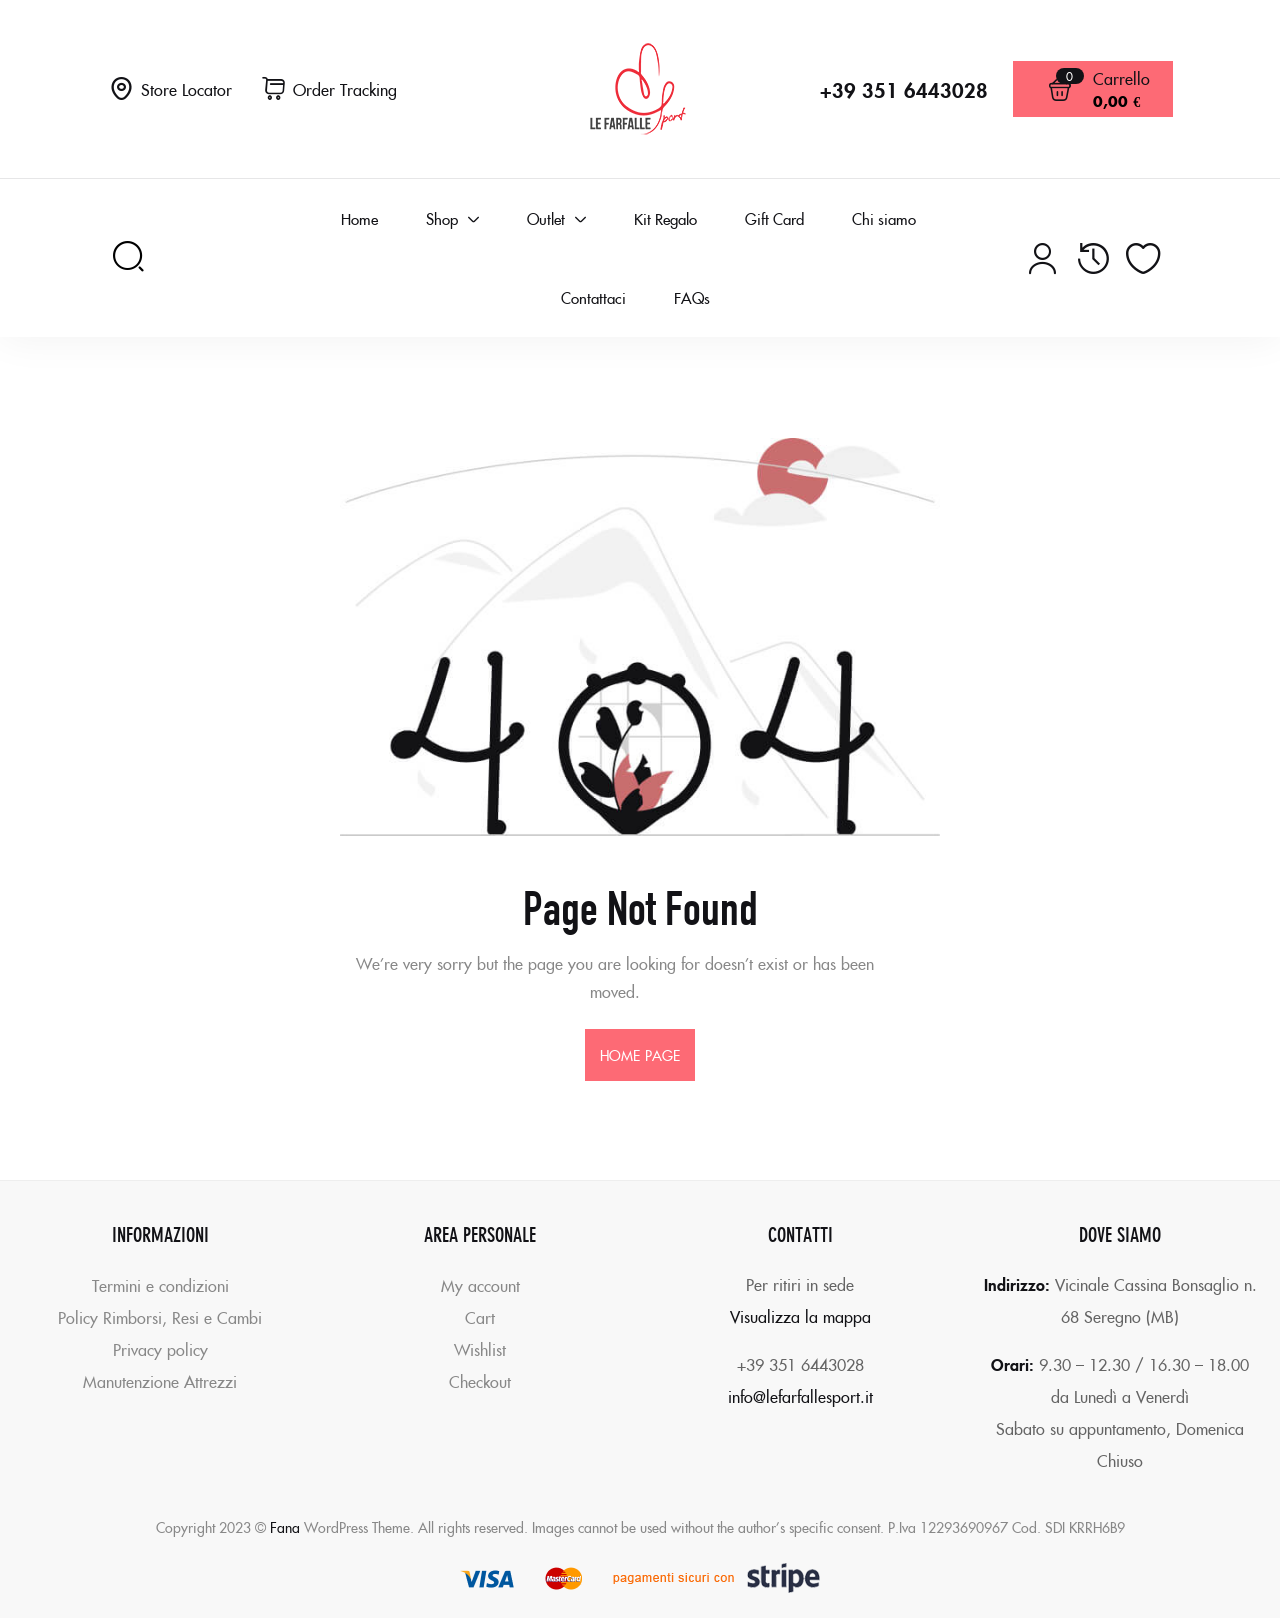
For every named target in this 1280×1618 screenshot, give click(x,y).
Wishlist (480, 1349)
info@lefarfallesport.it (800, 1396)
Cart (480, 1317)
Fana (285, 1527)
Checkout (480, 1381)
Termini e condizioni (160, 1285)
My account (480, 1285)
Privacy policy (160, 1349)
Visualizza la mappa (800, 1316)
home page (640, 1055)
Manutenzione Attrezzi (160, 1381)
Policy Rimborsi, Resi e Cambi (160, 1317)
